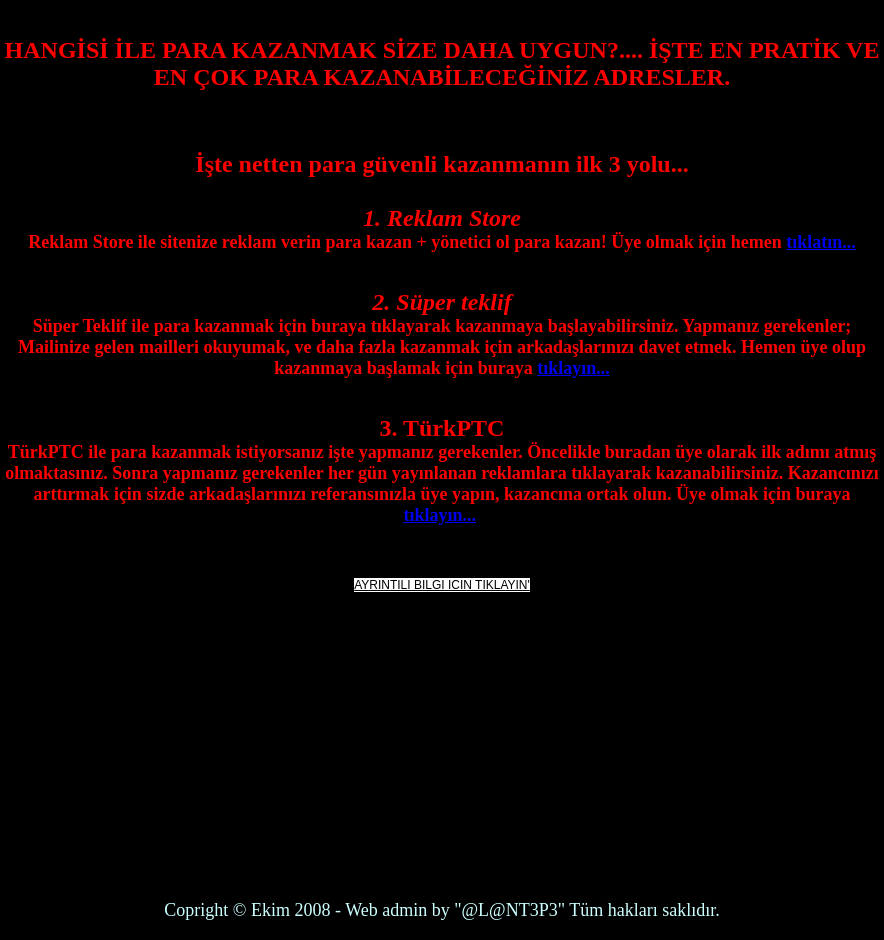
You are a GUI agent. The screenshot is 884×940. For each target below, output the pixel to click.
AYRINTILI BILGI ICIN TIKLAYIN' (442, 585)
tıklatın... (821, 242)
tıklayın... (573, 368)
